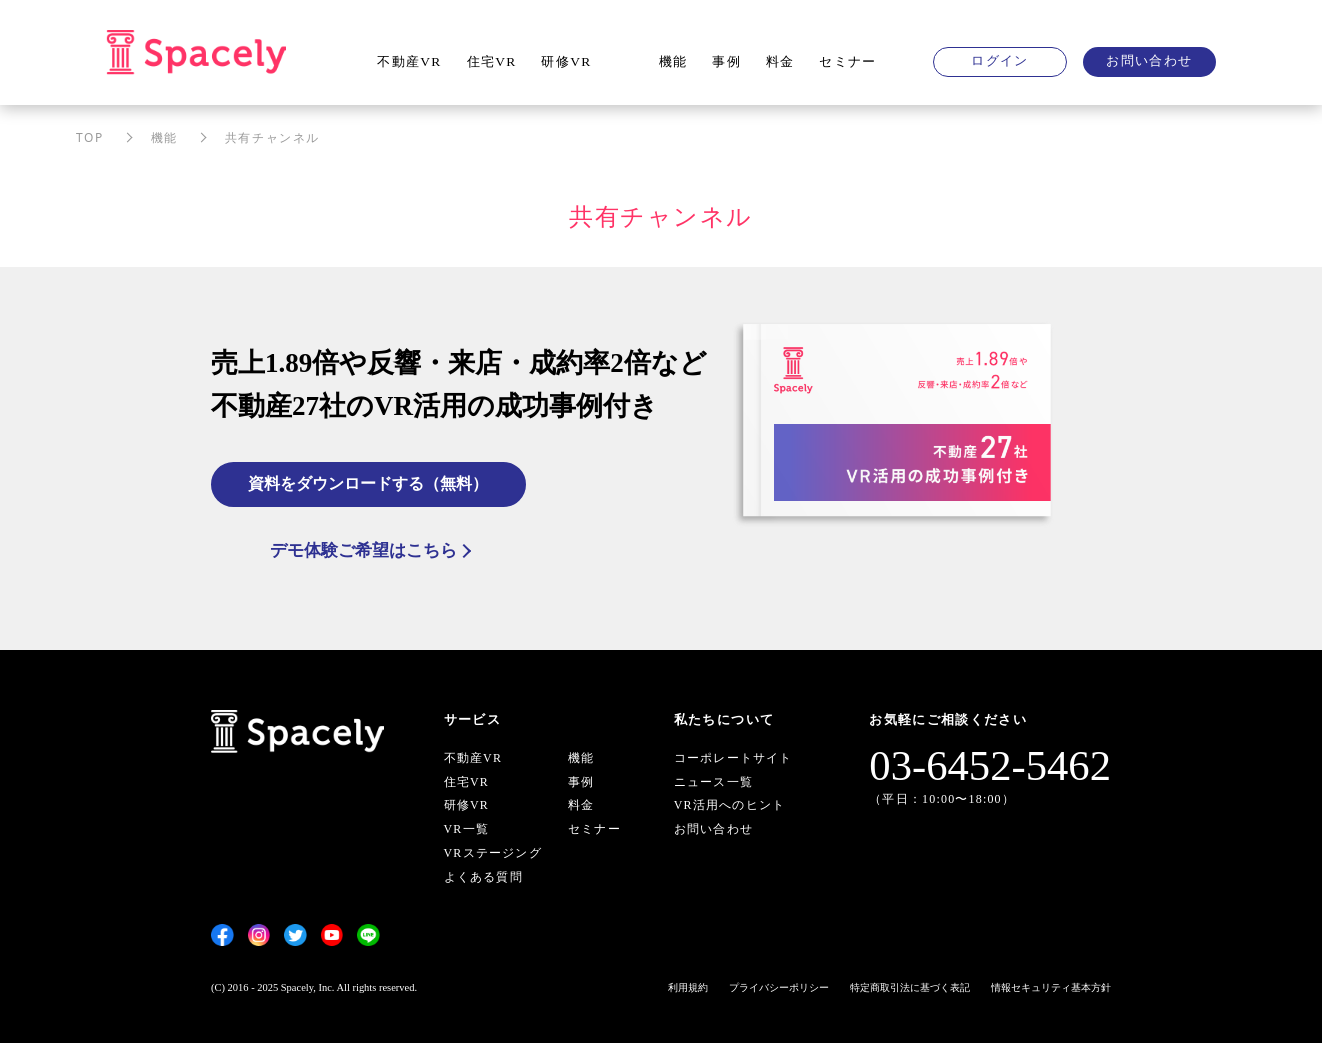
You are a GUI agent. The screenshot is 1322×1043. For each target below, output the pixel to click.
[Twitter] (295, 935)
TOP (90, 137)
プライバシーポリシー (779, 987)
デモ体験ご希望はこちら (363, 550)
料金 (780, 61)
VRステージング (493, 853)
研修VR (566, 61)
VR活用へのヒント (729, 806)
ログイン (999, 60)
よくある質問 (483, 877)
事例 (726, 61)
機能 (673, 61)
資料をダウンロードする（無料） (369, 482)
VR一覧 (466, 830)
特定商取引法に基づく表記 (910, 987)
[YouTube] (332, 935)
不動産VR (409, 61)
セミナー (847, 61)
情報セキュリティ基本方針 (1051, 987)
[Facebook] (222, 935)
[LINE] (368, 935)
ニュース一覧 (713, 782)
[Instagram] (259, 935)
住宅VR (492, 61)
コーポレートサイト (733, 758)
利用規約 (688, 987)
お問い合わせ (1149, 60)
